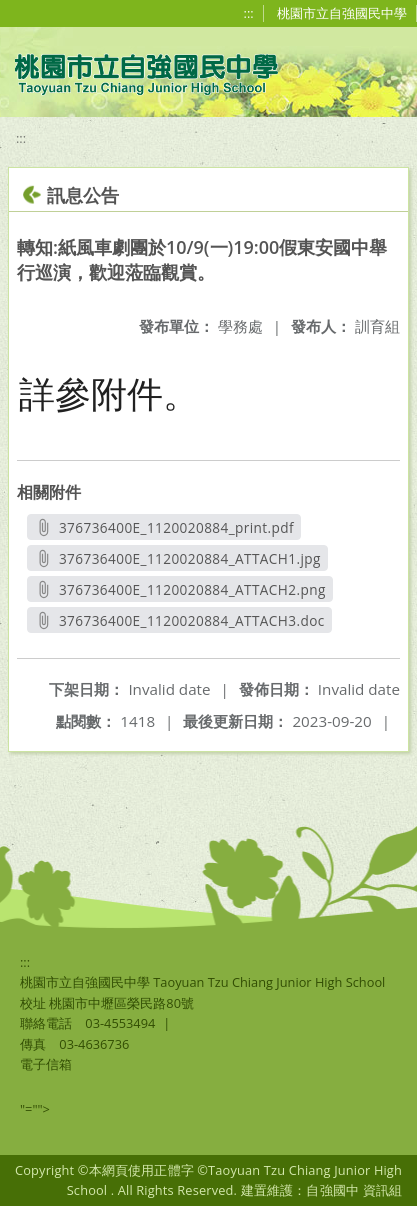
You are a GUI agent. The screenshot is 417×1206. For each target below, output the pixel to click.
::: (249, 13)
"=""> (35, 1109)
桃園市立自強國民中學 (342, 13)
